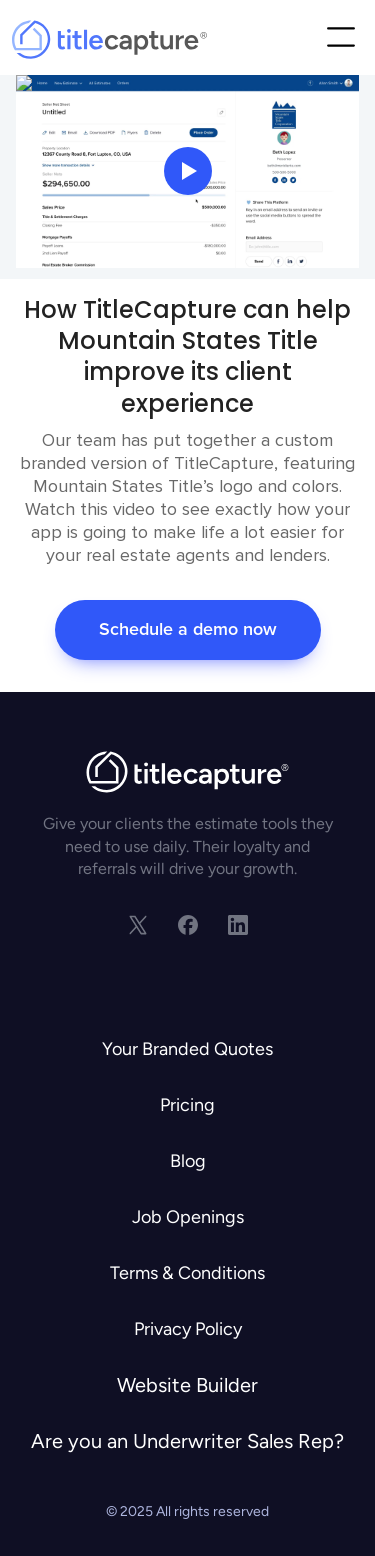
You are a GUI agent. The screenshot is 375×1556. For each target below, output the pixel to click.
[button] (340, 39)
